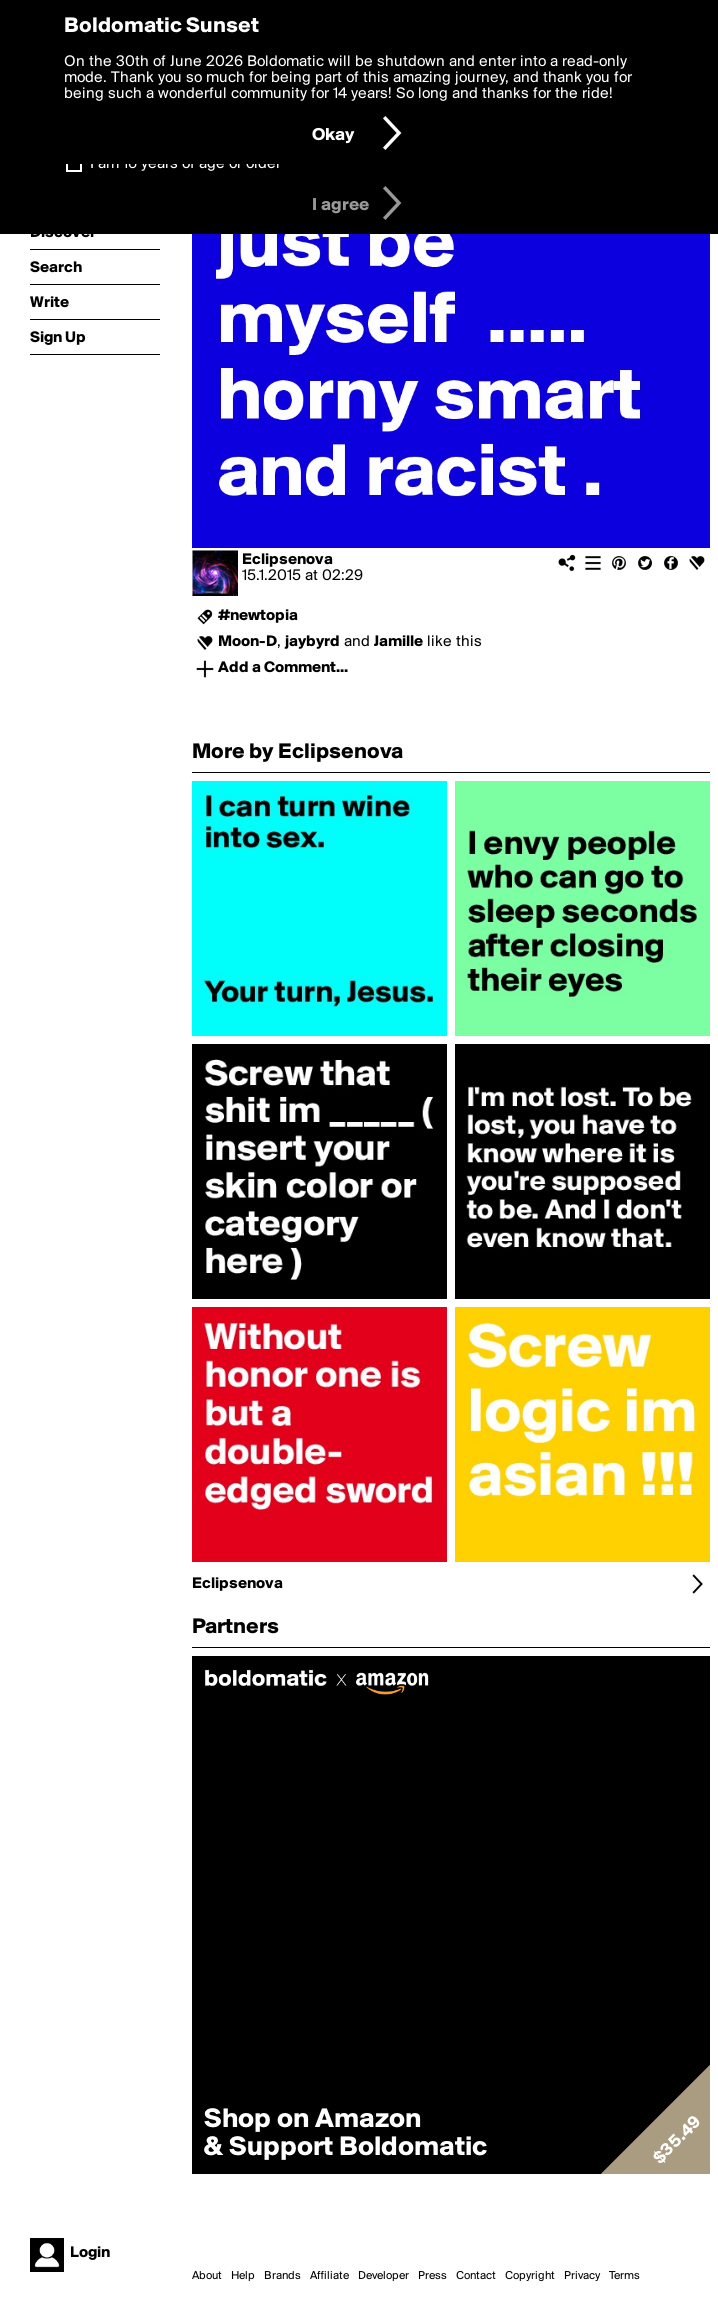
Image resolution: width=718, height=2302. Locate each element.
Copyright (530, 2276)
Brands (282, 2276)
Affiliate (329, 2276)
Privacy (582, 2276)
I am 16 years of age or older (185, 164)
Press (432, 2276)
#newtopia (258, 616)
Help (243, 2276)
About (207, 2276)
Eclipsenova (287, 560)
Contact (476, 2276)
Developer (383, 2276)
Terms (624, 2276)
